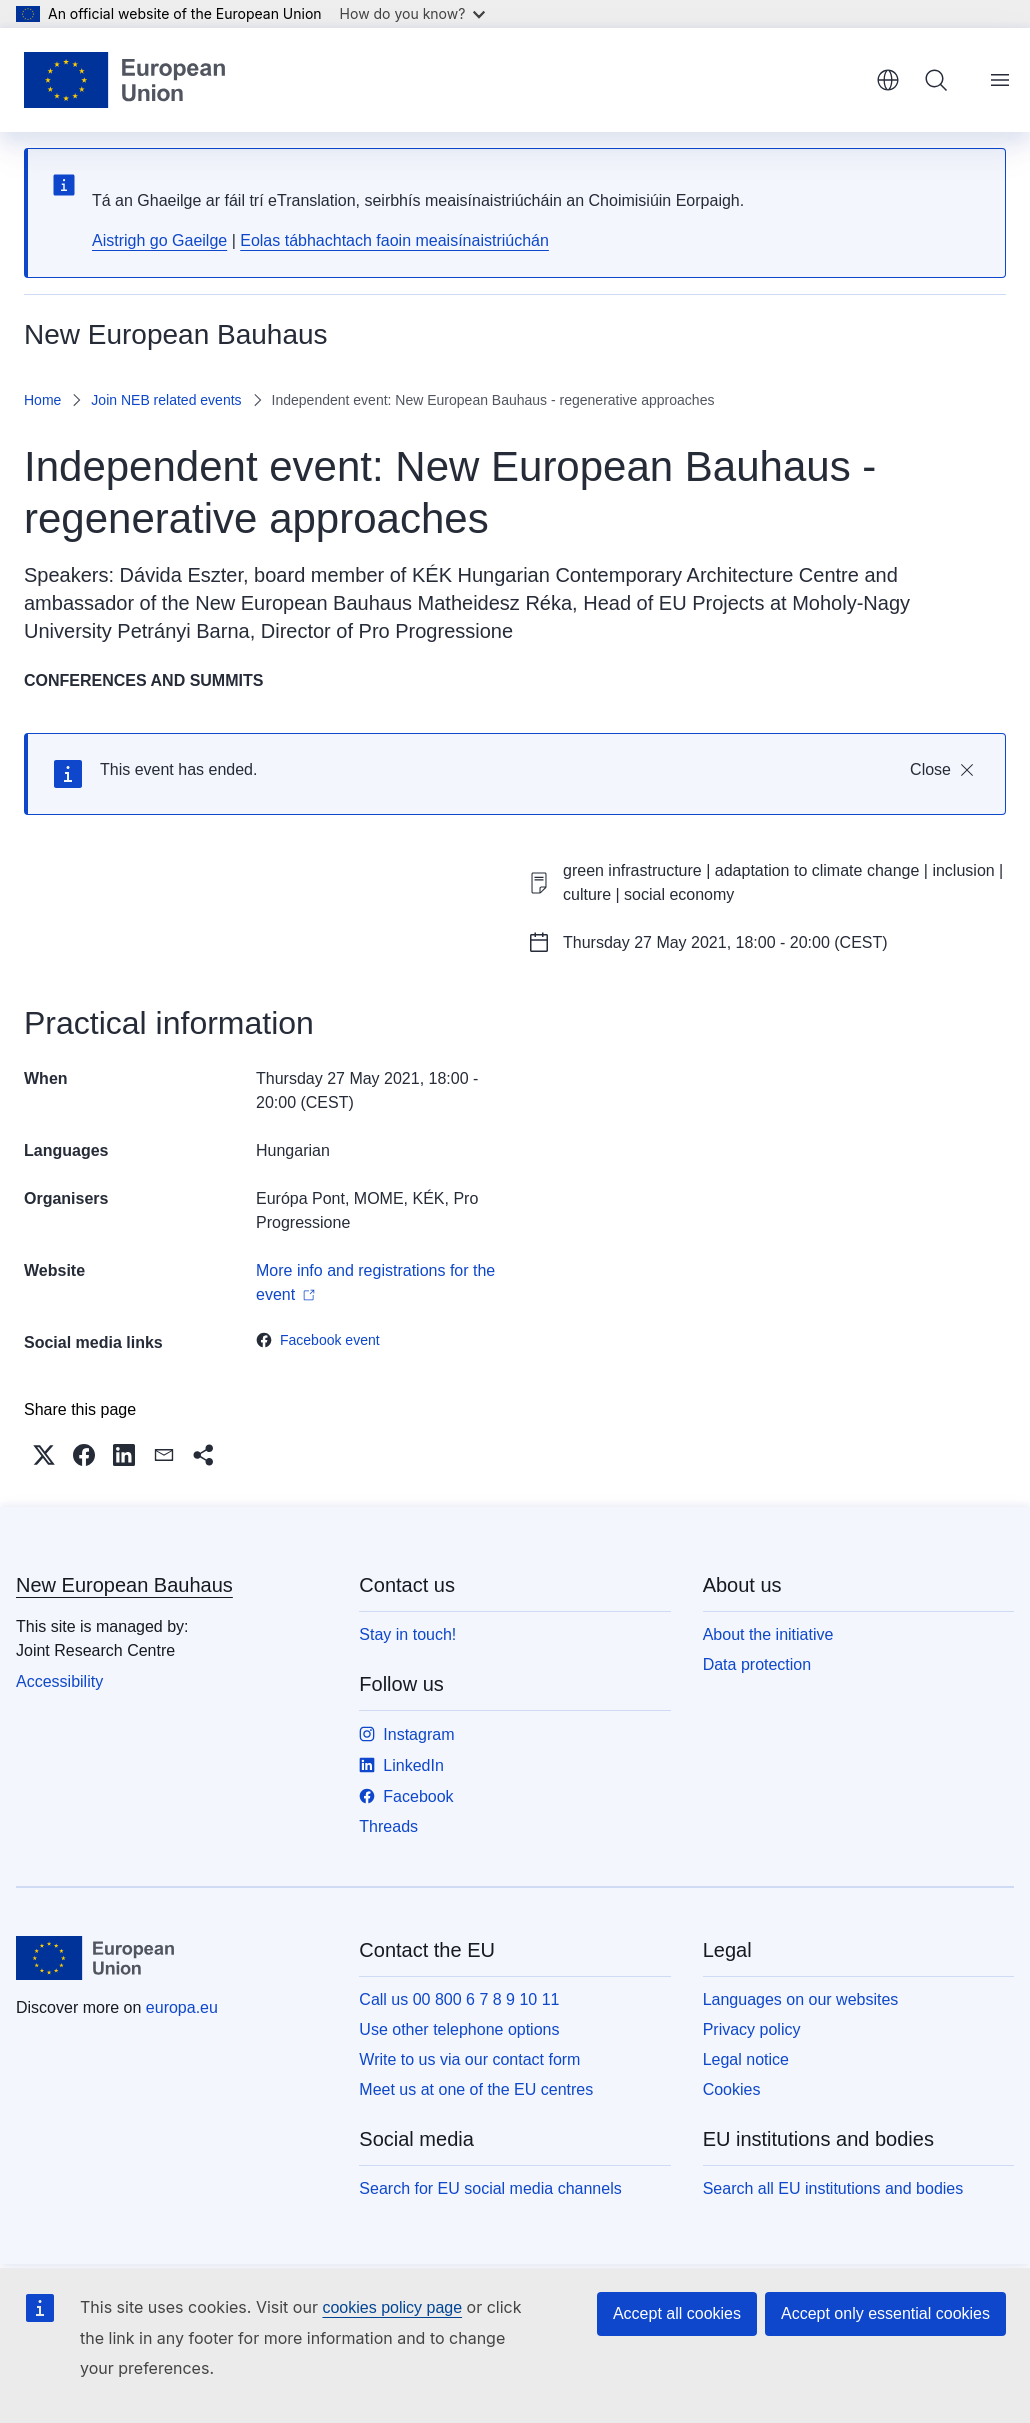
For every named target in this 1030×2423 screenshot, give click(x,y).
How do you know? (413, 13)
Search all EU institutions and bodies (833, 2188)
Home (42, 400)
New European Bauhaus (124, 1585)
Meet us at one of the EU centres (476, 2089)
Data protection (757, 1664)
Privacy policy (752, 2029)
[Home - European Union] (124, 80)
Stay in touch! (407, 1634)
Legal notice (746, 2059)
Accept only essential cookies (885, 2313)
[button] (44, 1455)
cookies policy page (392, 2307)
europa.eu (182, 2007)
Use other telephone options (459, 2029)
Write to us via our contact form (469, 2059)
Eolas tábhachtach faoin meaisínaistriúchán (394, 240)
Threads (388, 1826)
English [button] (888, 80)
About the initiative (768, 1634)
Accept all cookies (677, 2313)
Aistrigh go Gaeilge (159, 240)
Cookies (732, 2089)
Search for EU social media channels (490, 2188)
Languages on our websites (801, 1999)
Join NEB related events (166, 400)
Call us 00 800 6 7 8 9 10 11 (459, 1999)
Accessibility (59, 1681)
